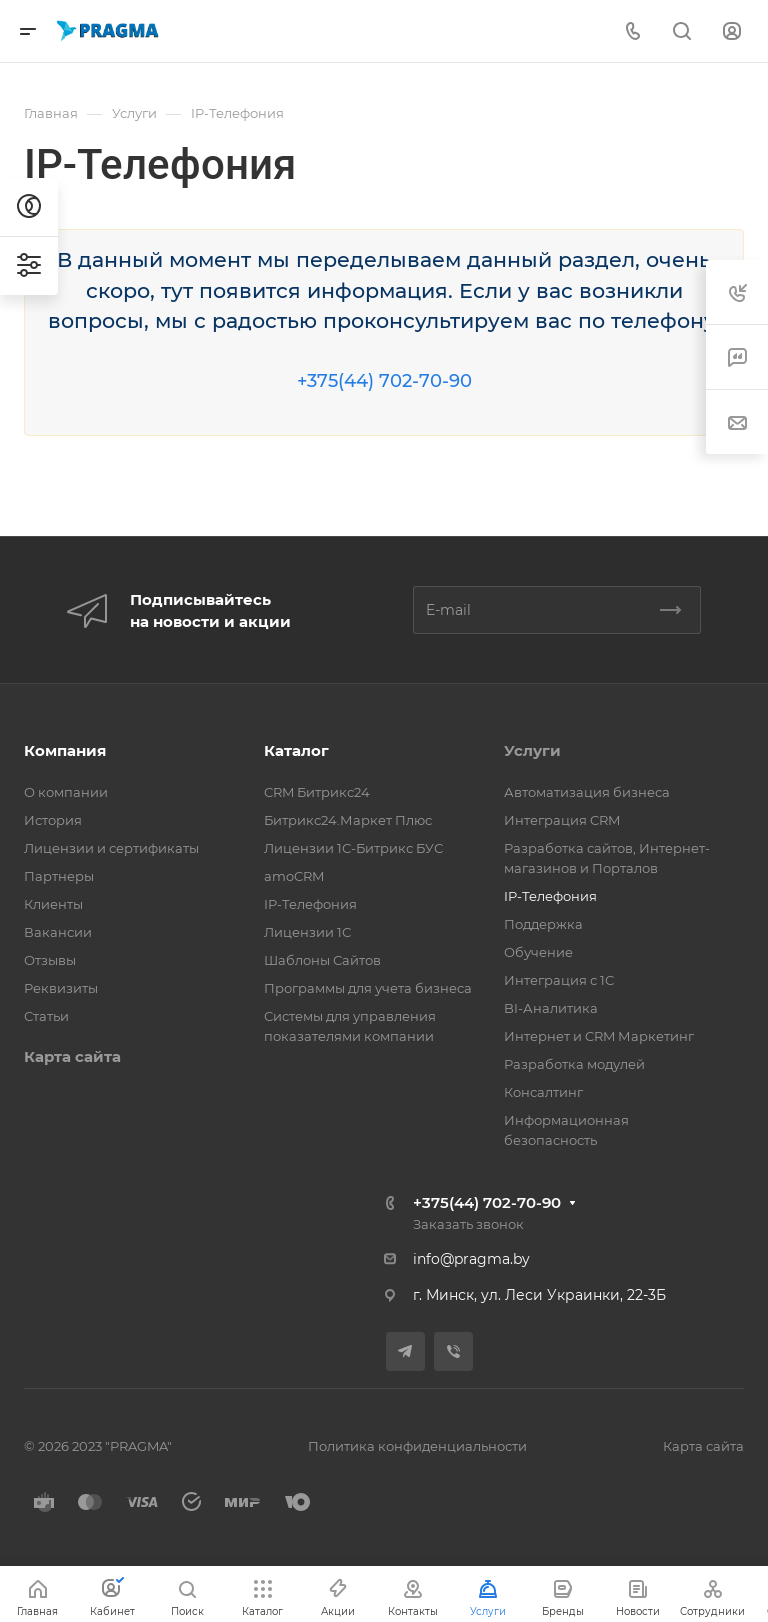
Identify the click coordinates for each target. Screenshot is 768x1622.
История (53, 820)
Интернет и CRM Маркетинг (599, 1036)
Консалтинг (543, 1092)
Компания (65, 750)
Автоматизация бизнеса (587, 792)
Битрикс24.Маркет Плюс (348, 820)
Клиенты (53, 904)
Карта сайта (72, 1056)
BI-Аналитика (551, 1008)
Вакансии (58, 932)
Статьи (46, 1016)
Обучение (538, 952)
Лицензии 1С (307, 932)
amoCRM (294, 876)
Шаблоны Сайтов (322, 960)
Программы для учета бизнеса (368, 988)
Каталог (296, 750)
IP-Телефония (310, 904)
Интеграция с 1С (559, 980)
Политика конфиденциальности (417, 1446)
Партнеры (59, 876)
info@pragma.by (471, 1259)
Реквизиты (61, 988)
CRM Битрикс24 (317, 792)
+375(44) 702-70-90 (384, 381)
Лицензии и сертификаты (111, 848)
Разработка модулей (574, 1064)
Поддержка (543, 924)
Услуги (532, 750)
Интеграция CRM (562, 820)
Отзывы (50, 960)
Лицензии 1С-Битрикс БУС (353, 848)
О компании (66, 792)
